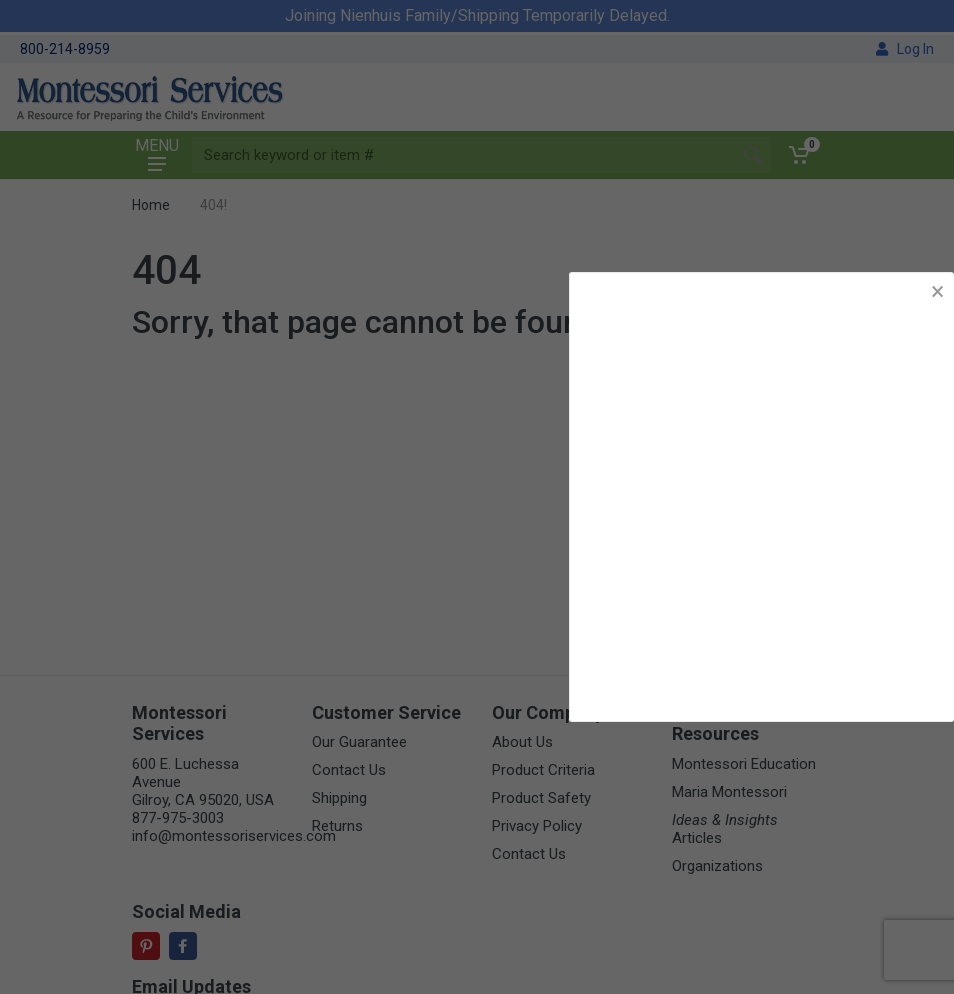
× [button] (937, 291)
